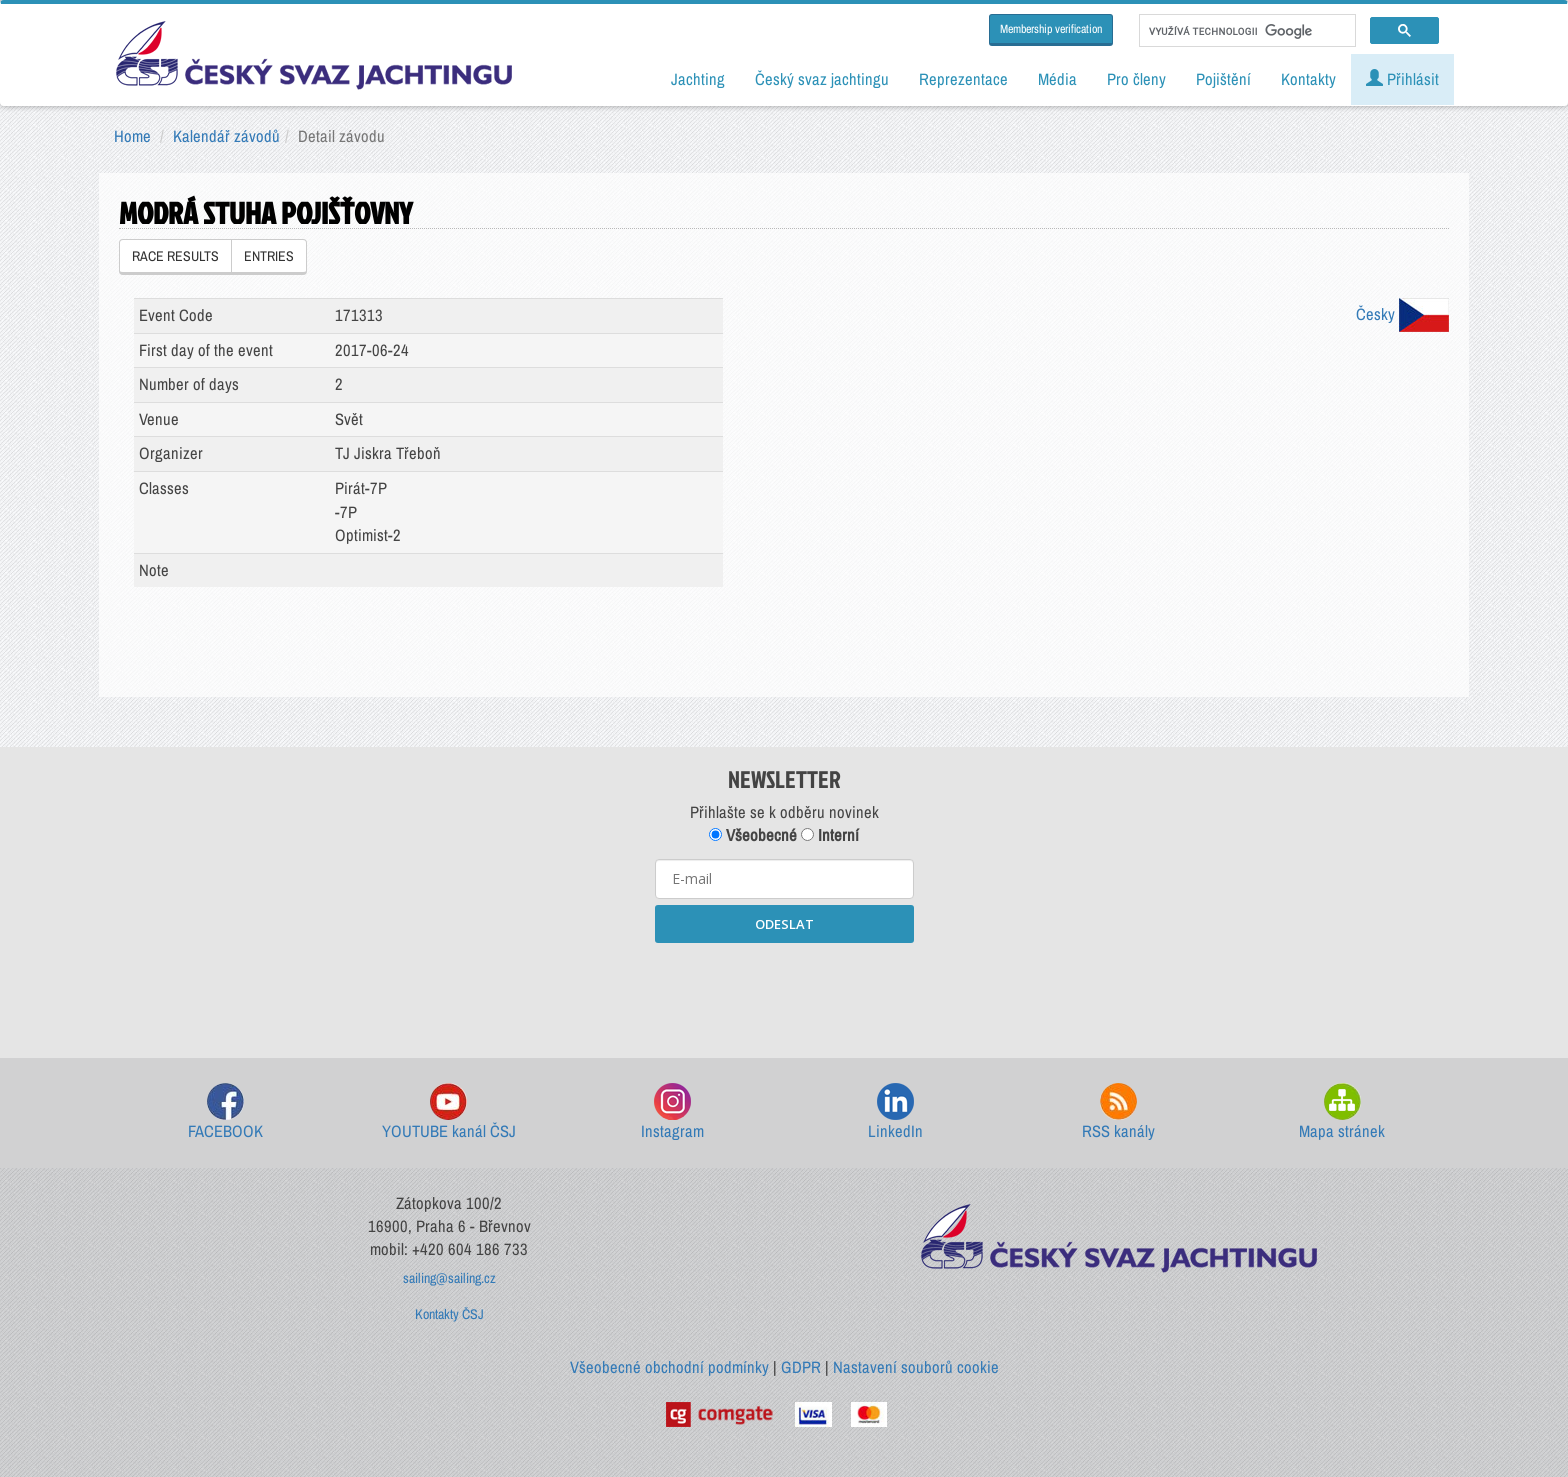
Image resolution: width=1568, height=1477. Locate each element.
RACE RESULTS (175, 256)
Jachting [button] (698, 79)
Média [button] (1057, 79)
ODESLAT (784, 924)
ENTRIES (269, 256)
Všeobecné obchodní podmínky (669, 1367)
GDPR (801, 1367)
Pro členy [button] (1136, 79)
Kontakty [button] (1308, 79)
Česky (1402, 314)
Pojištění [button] (1223, 79)
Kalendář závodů (226, 136)
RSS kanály (1118, 1112)
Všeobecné (753, 835)
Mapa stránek (1342, 1112)
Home (132, 136)
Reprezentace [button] (963, 79)
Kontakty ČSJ (449, 1314)
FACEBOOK (225, 1112)
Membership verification (1051, 29)
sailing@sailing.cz (449, 1278)
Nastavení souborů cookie (916, 1367)
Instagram (672, 1112)
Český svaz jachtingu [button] (822, 79)
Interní (830, 835)
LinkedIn (895, 1112)
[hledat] (1245, 31)
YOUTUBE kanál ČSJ (449, 1112)
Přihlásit (1402, 79)
